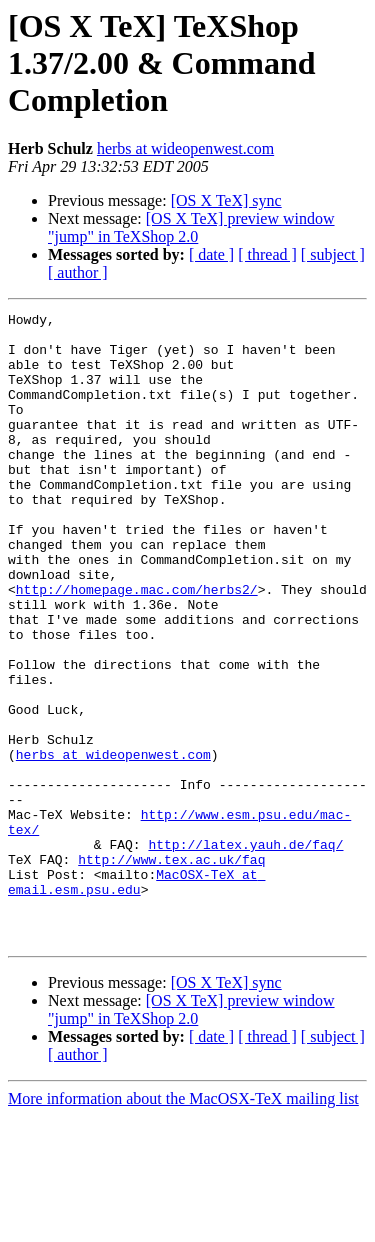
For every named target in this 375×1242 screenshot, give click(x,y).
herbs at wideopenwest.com (185, 148)
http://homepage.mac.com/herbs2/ (137, 646)
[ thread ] (267, 254)
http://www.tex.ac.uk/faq (171, 970)
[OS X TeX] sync (226, 200)
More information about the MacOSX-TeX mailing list (183, 1224)
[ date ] (211, 254)
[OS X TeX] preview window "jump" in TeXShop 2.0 (191, 227)
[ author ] (78, 272)
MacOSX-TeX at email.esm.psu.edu (136, 997)
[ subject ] (333, 254)
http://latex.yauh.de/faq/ (245, 952)
